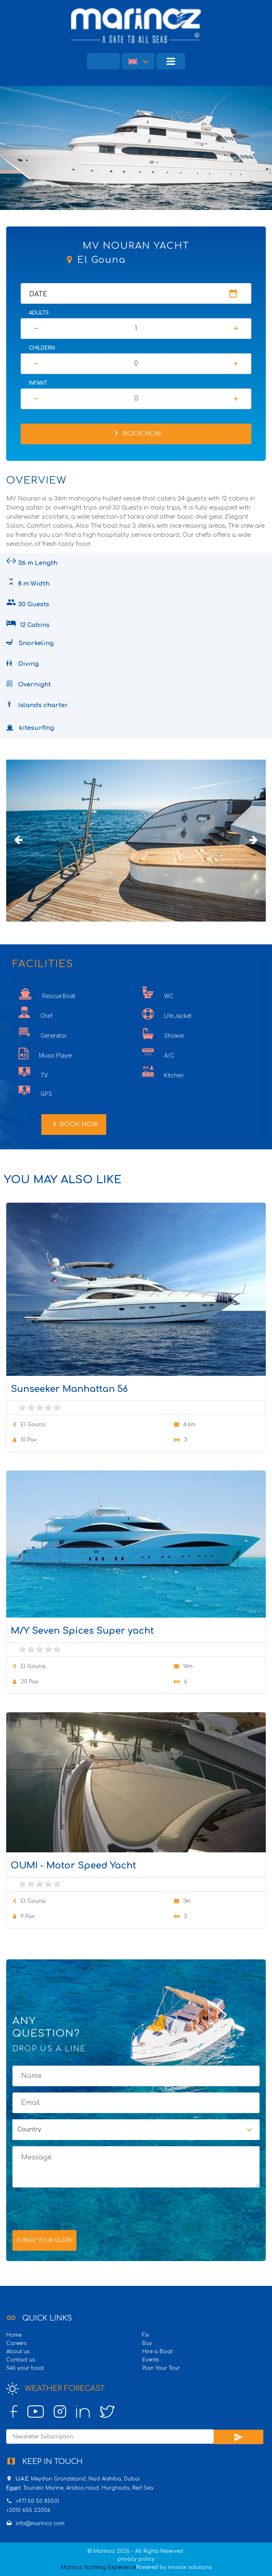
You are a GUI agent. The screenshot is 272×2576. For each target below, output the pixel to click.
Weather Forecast (55, 2389)
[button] (138, 61)
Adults (39, 313)
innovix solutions (190, 2567)
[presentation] (75, 2208)
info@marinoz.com (40, 2523)
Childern (42, 348)
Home (13, 2335)
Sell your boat (25, 2368)
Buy (147, 2343)
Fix (145, 2335)
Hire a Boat (157, 2351)
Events (150, 2360)
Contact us (20, 2360)
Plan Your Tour (161, 2368)
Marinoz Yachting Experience (98, 2567)
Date (38, 294)
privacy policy (136, 2559)
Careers (16, 2343)
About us (17, 2351)
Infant (38, 383)
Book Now (136, 433)
